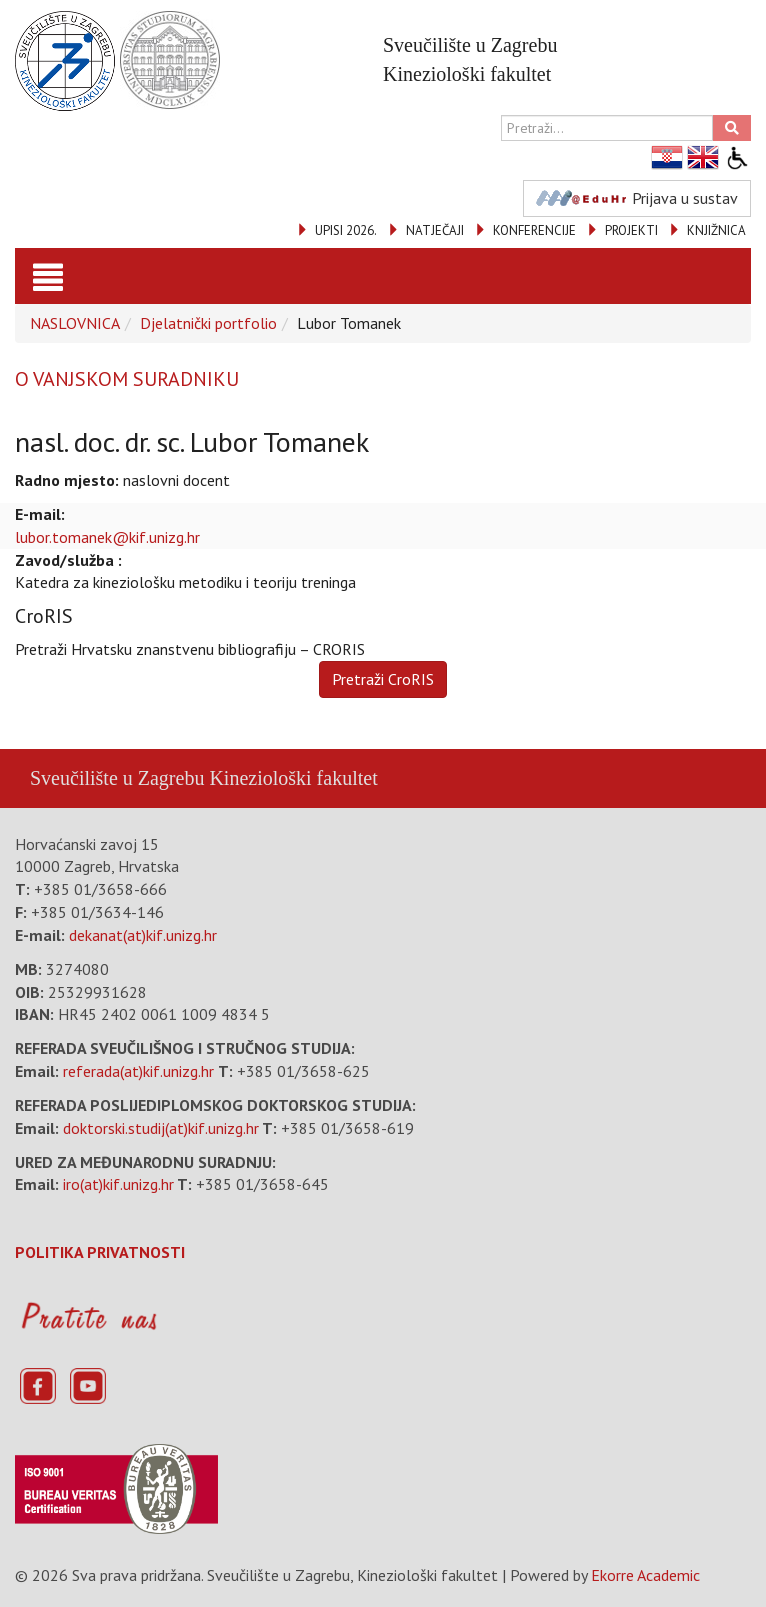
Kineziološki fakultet (293, 778)
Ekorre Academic (645, 1575)
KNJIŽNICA (716, 230)
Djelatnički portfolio (208, 323)
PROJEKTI (631, 230)
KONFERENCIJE (534, 230)
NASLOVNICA (75, 323)
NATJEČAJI (435, 230)
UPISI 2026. (346, 230)
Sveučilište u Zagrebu (117, 778)
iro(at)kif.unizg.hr (118, 1184)
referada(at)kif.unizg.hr (138, 1071)
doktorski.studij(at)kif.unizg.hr (161, 1128)
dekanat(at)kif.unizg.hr (143, 935)
